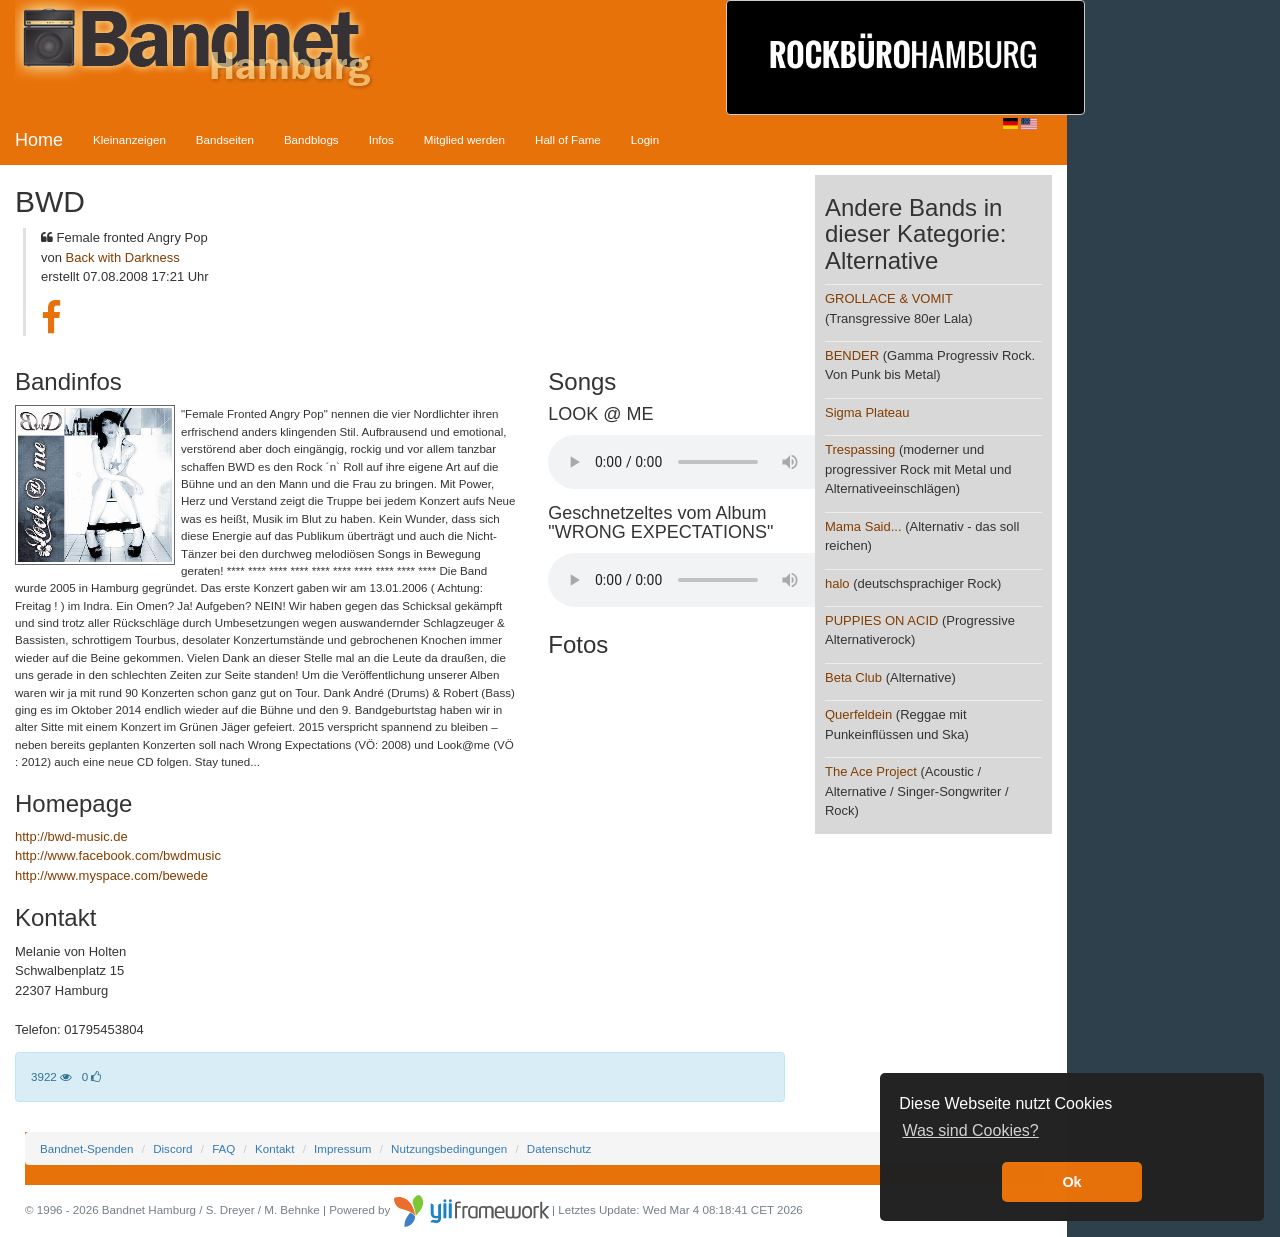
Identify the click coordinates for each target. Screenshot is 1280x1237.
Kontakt (274, 1148)
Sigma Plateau (867, 412)
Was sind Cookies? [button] (970, 1130)
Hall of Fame (568, 139)
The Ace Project (871, 771)
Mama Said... (863, 526)
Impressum (342, 1148)
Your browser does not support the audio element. (698, 462)
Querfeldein (858, 714)
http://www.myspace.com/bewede (111, 875)
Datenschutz (559, 1148)
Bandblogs (311, 139)
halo (837, 583)
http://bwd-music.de (71, 836)
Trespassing (860, 449)
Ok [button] (1071, 1182)
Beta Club (853, 677)
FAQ (223, 1148)
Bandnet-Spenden (86, 1148)
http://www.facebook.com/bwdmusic (118, 855)
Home (39, 140)
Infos (381, 139)
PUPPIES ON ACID (881, 620)
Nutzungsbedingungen (449, 1148)
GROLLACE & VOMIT (889, 298)
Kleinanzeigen (129, 139)
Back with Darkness (123, 257)
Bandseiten (225, 139)
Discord (172, 1148)
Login (645, 139)
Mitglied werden (464, 139)
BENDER (852, 355)
